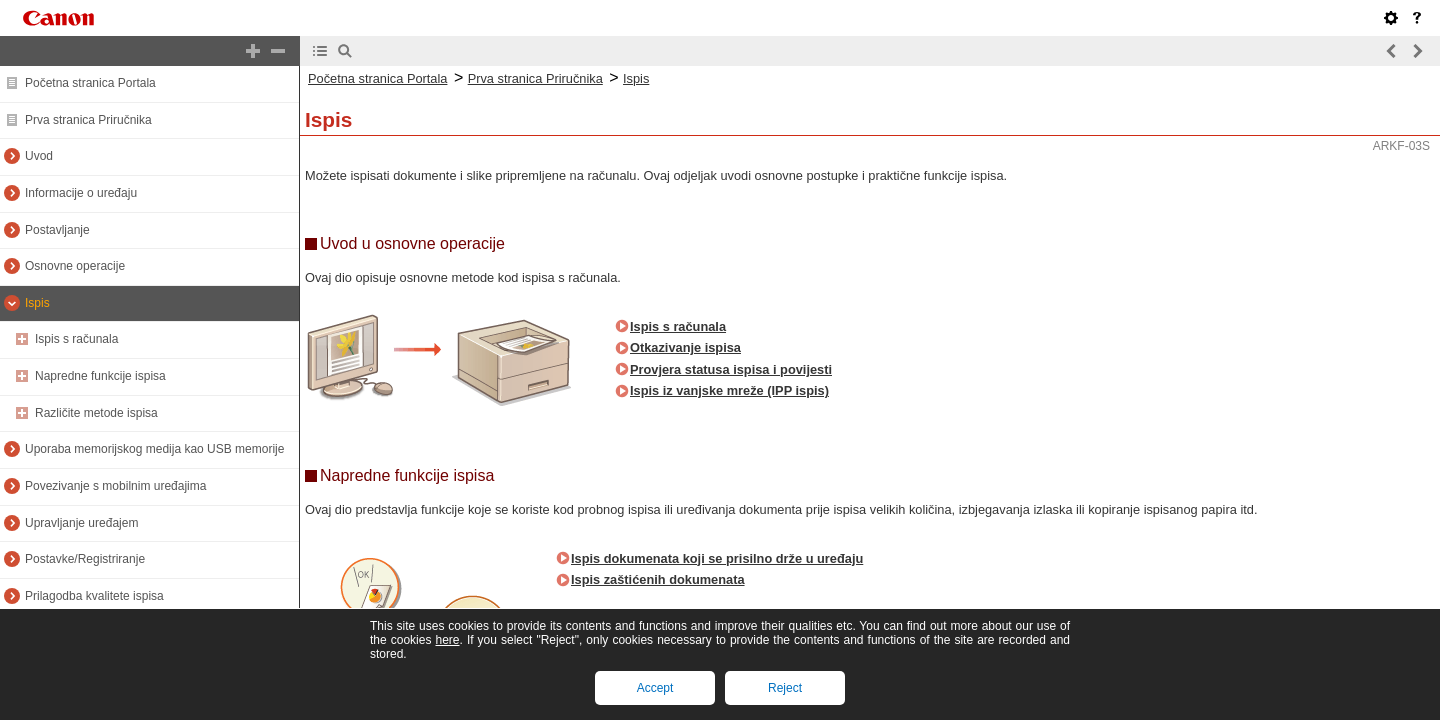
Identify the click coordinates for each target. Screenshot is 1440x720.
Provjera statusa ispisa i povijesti (731, 369)
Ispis (37, 303)
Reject (785, 688)
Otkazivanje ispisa (685, 347)
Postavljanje (57, 230)
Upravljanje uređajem (81, 523)
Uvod (39, 156)
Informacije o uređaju (81, 193)
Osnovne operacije (75, 266)
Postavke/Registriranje (85, 559)
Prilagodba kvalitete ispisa (94, 596)
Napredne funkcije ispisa (100, 376)
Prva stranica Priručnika (88, 120)
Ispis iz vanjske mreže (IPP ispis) (729, 390)
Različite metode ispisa (96, 413)
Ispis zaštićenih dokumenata (658, 579)
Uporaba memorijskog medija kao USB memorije (154, 449)
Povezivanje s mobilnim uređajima (115, 486)
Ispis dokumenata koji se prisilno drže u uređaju (717, 558)
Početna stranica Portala (90, 83)
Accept (655, 688)
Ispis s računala (76, 339)
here (447, 640)
